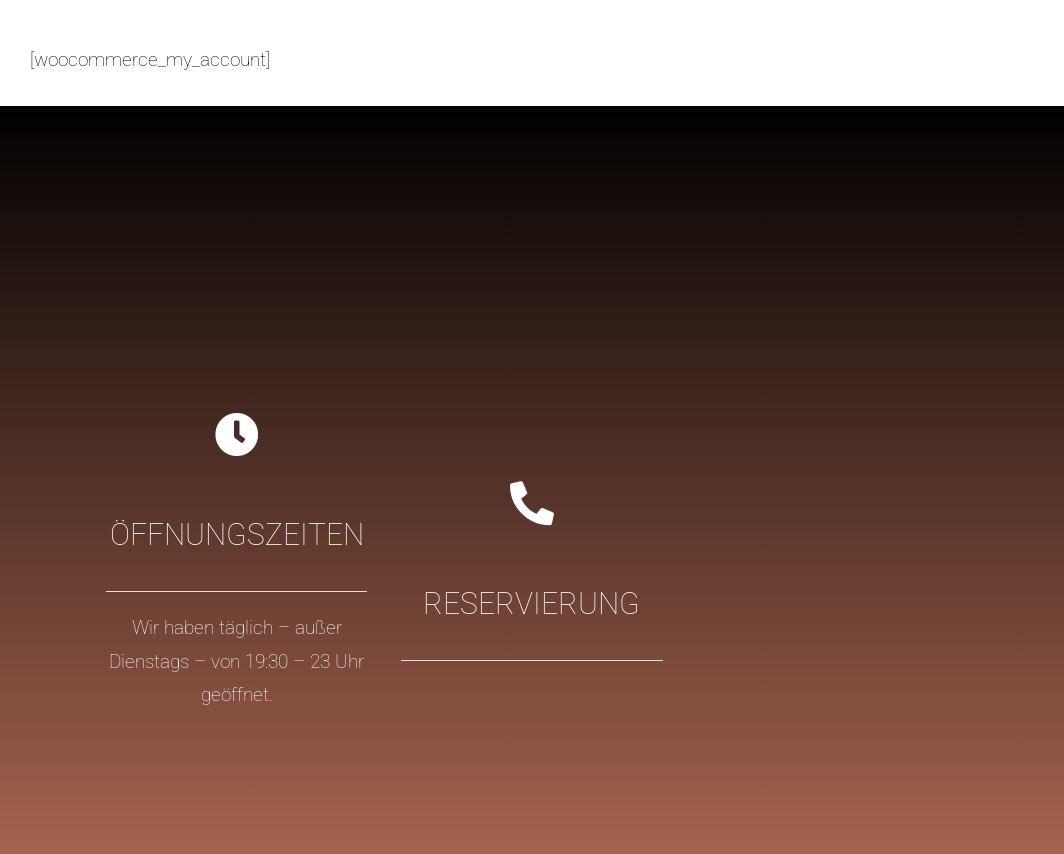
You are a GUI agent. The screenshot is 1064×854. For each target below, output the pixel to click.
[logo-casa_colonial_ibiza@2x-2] (167, 30)
